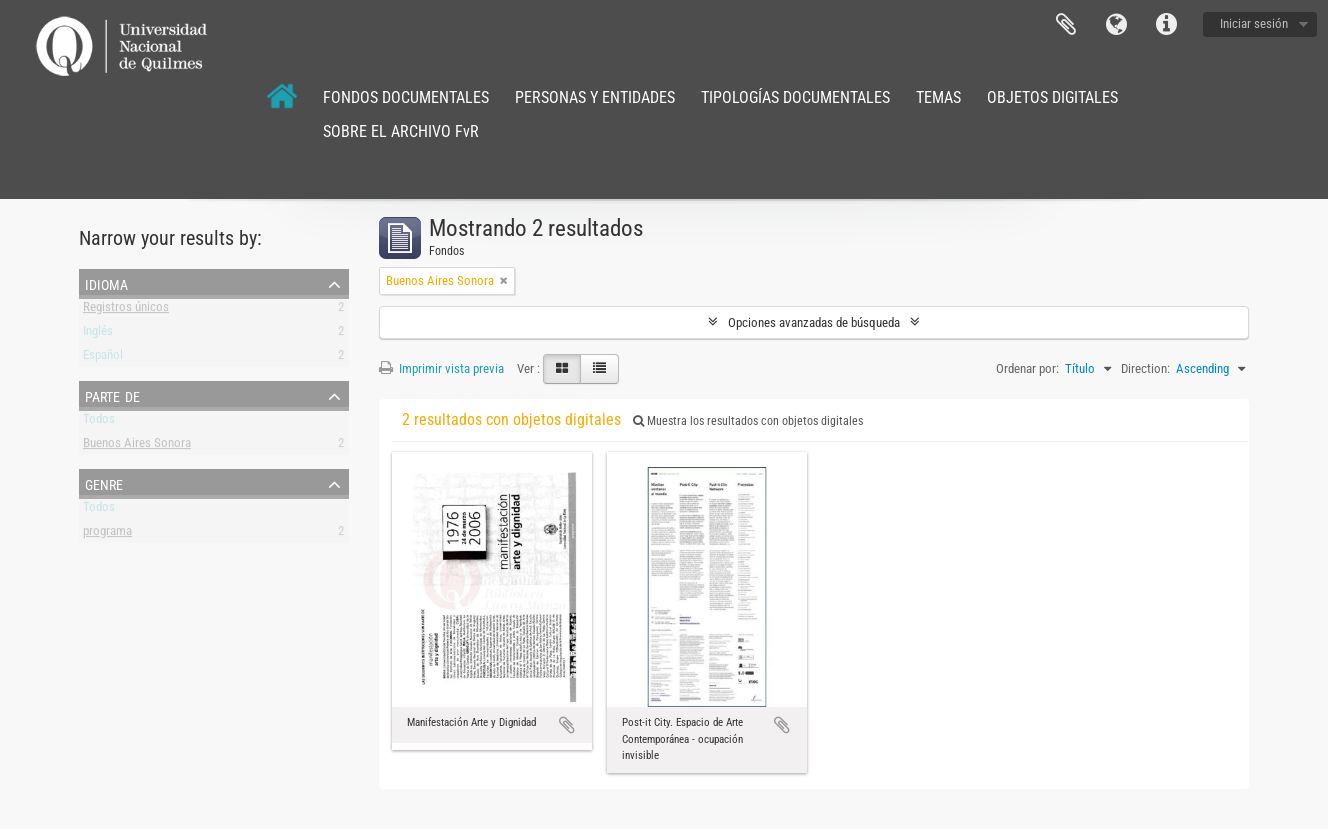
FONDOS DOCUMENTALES (406, 97)
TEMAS (938, 97)
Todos (99, 422)
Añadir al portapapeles (567, 725)
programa (107, 534)
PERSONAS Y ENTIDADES (595, 97)
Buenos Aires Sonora (137, 446)
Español (103, 358)
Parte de (112, 395)
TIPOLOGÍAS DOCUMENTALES (795, 97)
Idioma (1116, 25)
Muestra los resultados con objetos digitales (748, 421)
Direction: (1145, 368)
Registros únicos (126, 310)
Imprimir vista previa (441, 368)
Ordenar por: (1027, 368)
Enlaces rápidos (1166, 25)
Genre (104, 483)
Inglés (98, 334)
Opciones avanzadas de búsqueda (814, 322)
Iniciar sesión (1254, 23)
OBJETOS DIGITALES (1052, 97)
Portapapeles (1066, 25)
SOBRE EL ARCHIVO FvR (401, 131)
